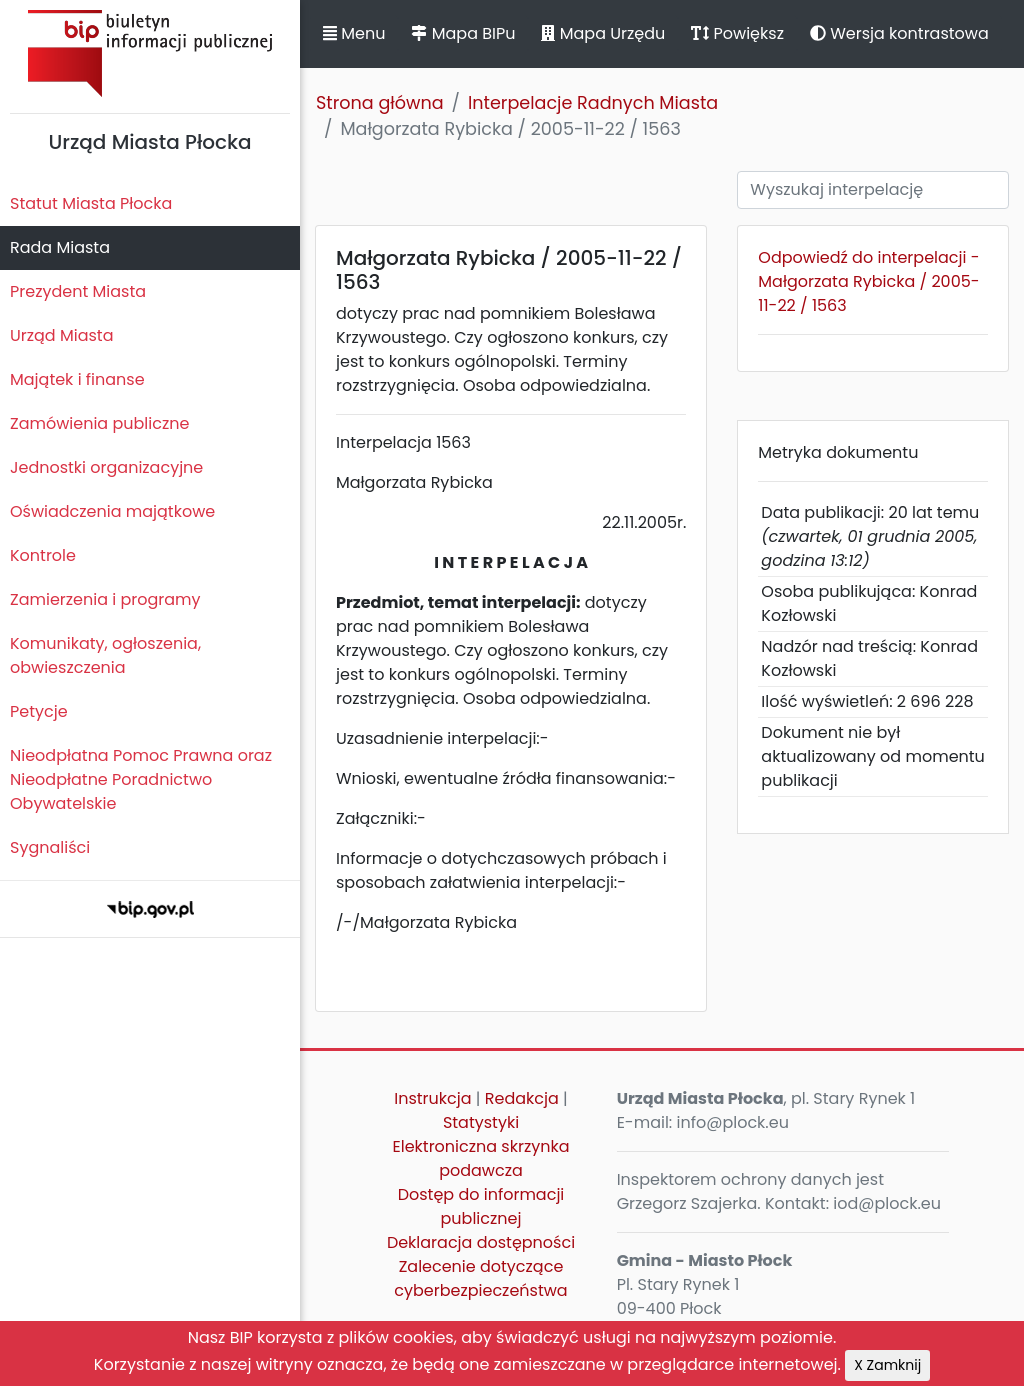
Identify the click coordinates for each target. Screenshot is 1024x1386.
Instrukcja (432, 1098)
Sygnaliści (50, 847)
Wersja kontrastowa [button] (899, 33)
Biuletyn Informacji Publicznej (150, 53)
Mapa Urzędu (603, 33)
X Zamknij (887, 1365)
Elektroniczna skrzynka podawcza (481, 1158)
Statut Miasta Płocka (91, 203)
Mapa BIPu (463, 33)
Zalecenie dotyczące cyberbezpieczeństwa (480, 1278)
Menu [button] (354, 33)
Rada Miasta (60, 247)
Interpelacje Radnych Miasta (593, 103)
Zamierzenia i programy (105, 599)
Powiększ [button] (737, 33)
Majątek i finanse (77, 379)
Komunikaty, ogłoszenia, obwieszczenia (105, 655)
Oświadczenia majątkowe (112, 511)
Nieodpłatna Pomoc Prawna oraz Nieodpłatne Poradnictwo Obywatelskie (141, 779)
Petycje (39, 711)
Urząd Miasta (61, 335)
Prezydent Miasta (78, 291)
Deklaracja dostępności (481, 1242)
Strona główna (380, 103)
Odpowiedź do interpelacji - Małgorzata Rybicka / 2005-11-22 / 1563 (868, 281)
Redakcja (522, 1098)
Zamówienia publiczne (99, 423)
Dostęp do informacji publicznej (481, 1206)
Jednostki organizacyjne (106, 467)
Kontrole (43, 555)
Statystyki (481, 1122)
